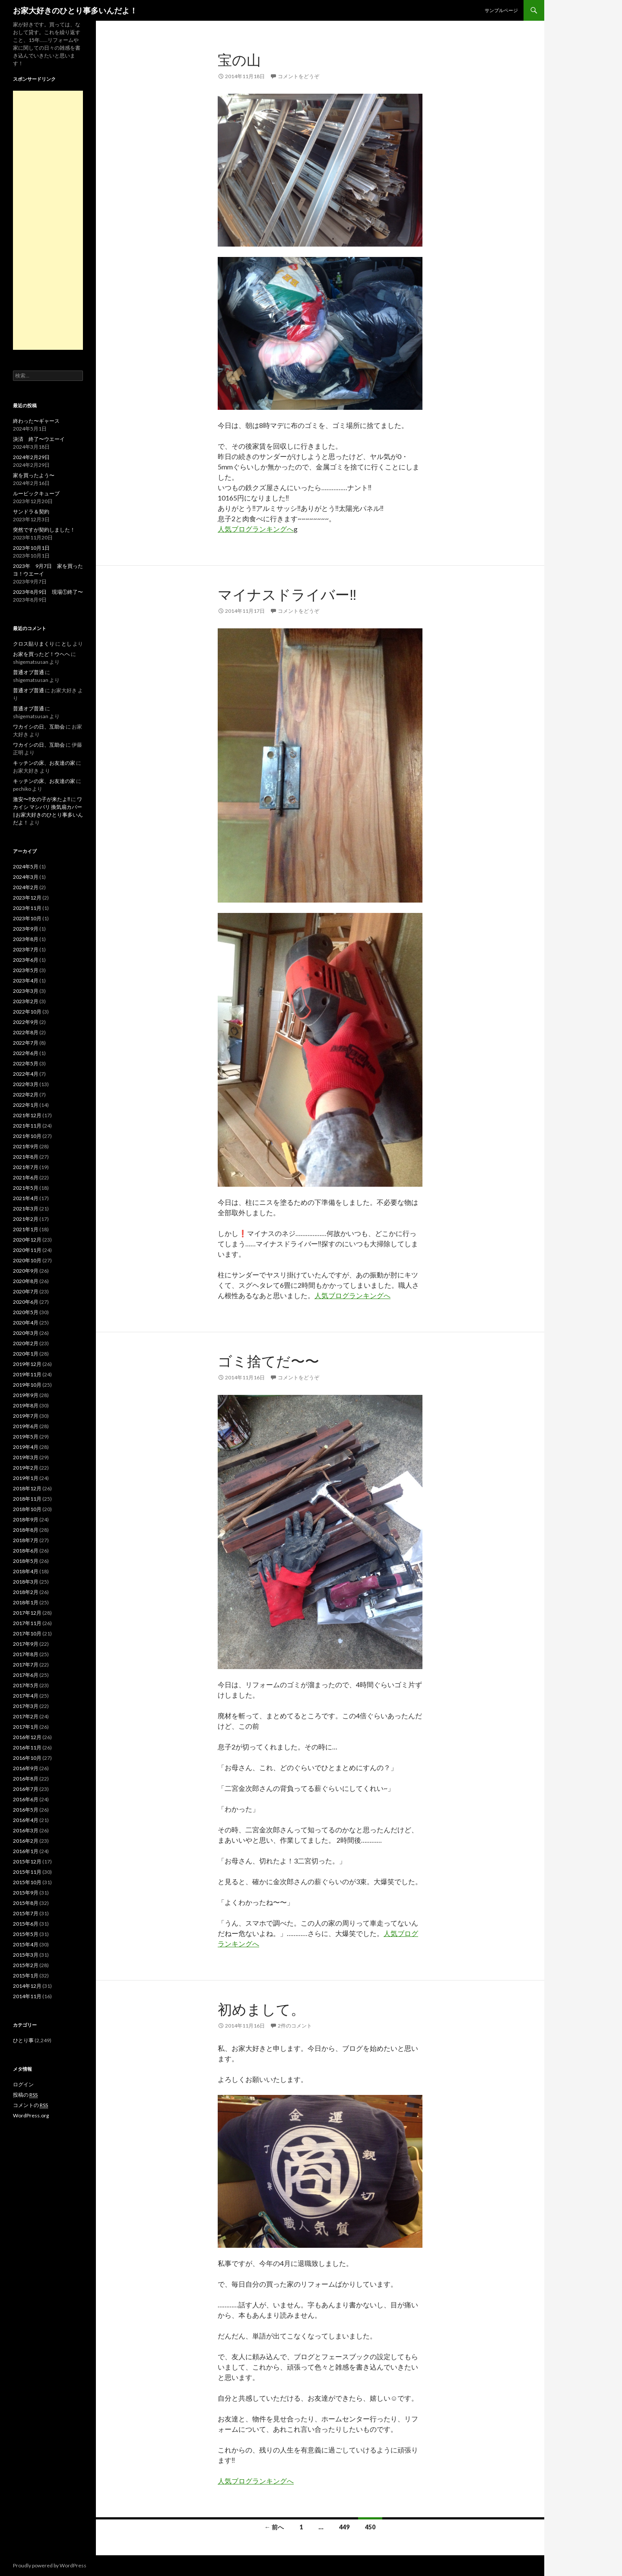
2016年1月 (25, 1851)
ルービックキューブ (36, 493)
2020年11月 (27, 1250)
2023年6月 (25, 960)
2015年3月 (25, 1955)
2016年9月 (25, 1768)
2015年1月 (25, 1975)
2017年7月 (25, 1664)
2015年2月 (25, 1965)
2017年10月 (27, 1633)
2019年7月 (25, 1416)
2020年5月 (25, 1312)
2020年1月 (25, 1353)
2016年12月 (27, 1737)
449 (344, 2527)
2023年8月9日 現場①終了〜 (48, 592)
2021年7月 (25, 1167)
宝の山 (239, 59)
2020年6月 (25, 1302)
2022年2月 (25, 1094)
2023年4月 (25, 980)
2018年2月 (25, 1592)
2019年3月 (25, 1457)
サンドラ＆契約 (31, 511)
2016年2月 (25, 1841)
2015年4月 (25, 1944)
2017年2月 (25, 1716)
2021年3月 (25, 1208)
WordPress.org (31, 2115)
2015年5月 (25, 1934)
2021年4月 (25, 1198)
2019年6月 (25, 1426)
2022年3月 (25, 1084)
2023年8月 (25, 939)
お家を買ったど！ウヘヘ (41, 654)
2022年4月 (25, 1074)
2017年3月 (25, 1706)
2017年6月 (25, 1675)
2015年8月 (25, 1903)
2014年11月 (27, 1996)
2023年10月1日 (31, 548)
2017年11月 (27, 1623)
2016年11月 (27, 1747)
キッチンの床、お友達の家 (44, 763)
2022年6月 (25, 1053)
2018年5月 (25, 1561)
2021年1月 (25, 1229)
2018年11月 (27, 1499)
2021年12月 (27, 1115)
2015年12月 (27, 1861)
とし (66, 643)
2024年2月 (25, 887)
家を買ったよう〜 (33, 475)
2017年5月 (25, 1685)
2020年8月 (25, 1281)
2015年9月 (25, 1892)
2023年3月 (25, 991)
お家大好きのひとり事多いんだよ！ (75, 10)
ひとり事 (23, 2040)
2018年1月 (25, 1602)
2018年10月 (27, 1509)
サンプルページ (501, 10)
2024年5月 (25, 866)
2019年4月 (25, 1447)
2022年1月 (25, 1105)
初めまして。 (261, 2009)
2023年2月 (25, 1001)
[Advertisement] (48, 220)
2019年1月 (25, 1478)
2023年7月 (25, 949)
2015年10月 (27, 1882)
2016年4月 (25, 1820)
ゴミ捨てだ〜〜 (268, 1360)
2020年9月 (25, 1270)
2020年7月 (25, 1291)
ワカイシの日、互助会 (39, 726)
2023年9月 (25, 928)
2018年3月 (25, 1581)
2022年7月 (25, 1042)
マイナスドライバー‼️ (287, 594)
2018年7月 (25, 1540)
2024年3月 (25, 877)
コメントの (30, 2105)
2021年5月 (25, 1188)
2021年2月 (25, 1219)
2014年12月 (27, 1986)
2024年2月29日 (31, 457)
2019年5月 (25, 1436)
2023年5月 (25, 970)
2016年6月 (25, 1799)
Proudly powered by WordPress (49, 2565)
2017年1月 (25, 1727)
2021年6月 (25, 1177)
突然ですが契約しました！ (44, 529)
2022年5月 (25, 1063)
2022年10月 (27, 1011)
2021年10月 (27, 1136)
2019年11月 (27, 1374)
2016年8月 (25, 1778)
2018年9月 (25, 1519)
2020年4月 (25, 1322)
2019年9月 (25, 1395)
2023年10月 (27, 918)
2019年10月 (27, 1384)
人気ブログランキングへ (256, 529)
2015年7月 (25, 1913)
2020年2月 (25, 1343)
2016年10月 (27, 1758)
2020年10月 (27, 1260)
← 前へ (274, 2527)
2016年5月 (25, 1809)
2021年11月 (27, 1125)
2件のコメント (295, 2025)
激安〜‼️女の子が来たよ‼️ (41, 799)
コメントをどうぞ (298, 76)
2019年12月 (27, 1364)
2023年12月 (27, 897)
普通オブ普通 (28, 672)
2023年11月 (27, 908)
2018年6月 (25, 1550)
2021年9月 (25, 1146)
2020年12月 (27, 1239)
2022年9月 (25, 1022)
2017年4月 (25, 1695)
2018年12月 (27, 1488)
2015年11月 (27, 1872)
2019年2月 (25, 1467)
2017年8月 (25, 1654)
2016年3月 (25, 1830)
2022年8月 (25, 1032)
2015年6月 (25, 1923)
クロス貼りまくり (33, 643)
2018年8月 (25, 1530)
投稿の (25, 2094)
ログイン (23, 2084)
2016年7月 (25, 1789)
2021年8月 (25, 1156)
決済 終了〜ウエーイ (39, 439)
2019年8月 (25, 1405)
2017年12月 (27, 1613)
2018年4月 (25, 1571)
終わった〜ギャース (36, 421)
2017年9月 (25, 1644)
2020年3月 (25, 1333)
